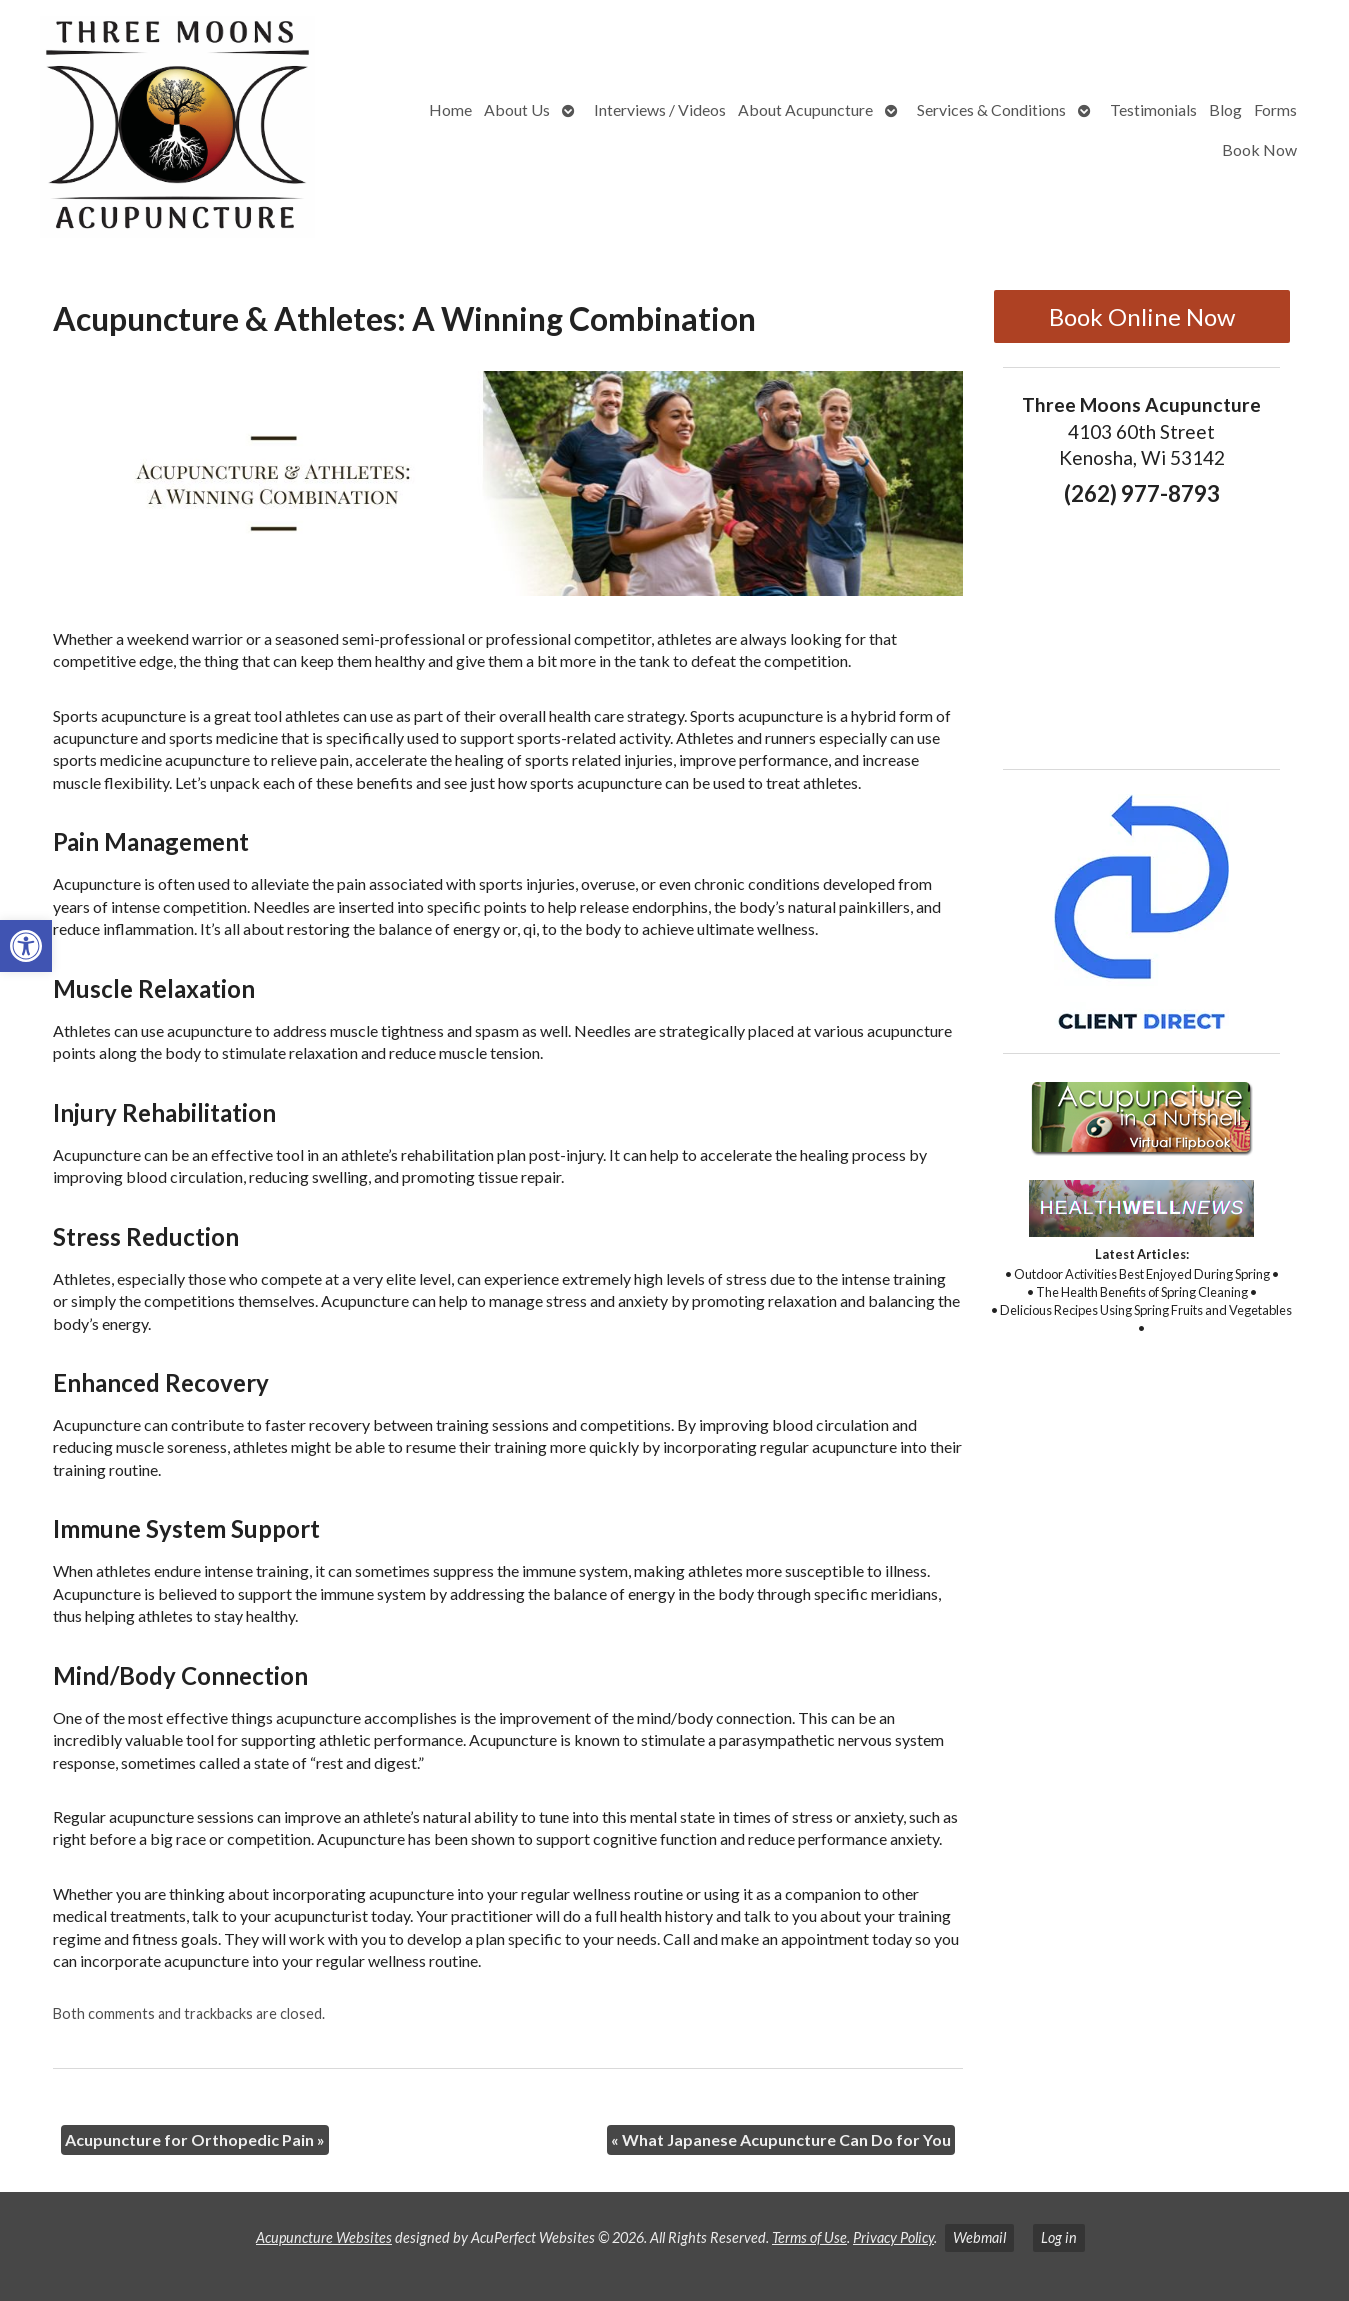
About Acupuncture (805, 109)
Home (450, 109)
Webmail (979, 2237)
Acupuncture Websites (324, 2237)
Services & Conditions (991, 109)
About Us (517, 109)
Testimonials (1153, 109)
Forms (1275, 109)
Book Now (1259, 149)
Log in (1059, 2237)
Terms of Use (809, 2237)
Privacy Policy (893, 2237)
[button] (26, 946)
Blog (1225, 109)
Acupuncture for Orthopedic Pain (195, 2139)
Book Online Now (1142, 316)
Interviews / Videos (660, 109)
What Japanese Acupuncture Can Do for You (781, 2139)
